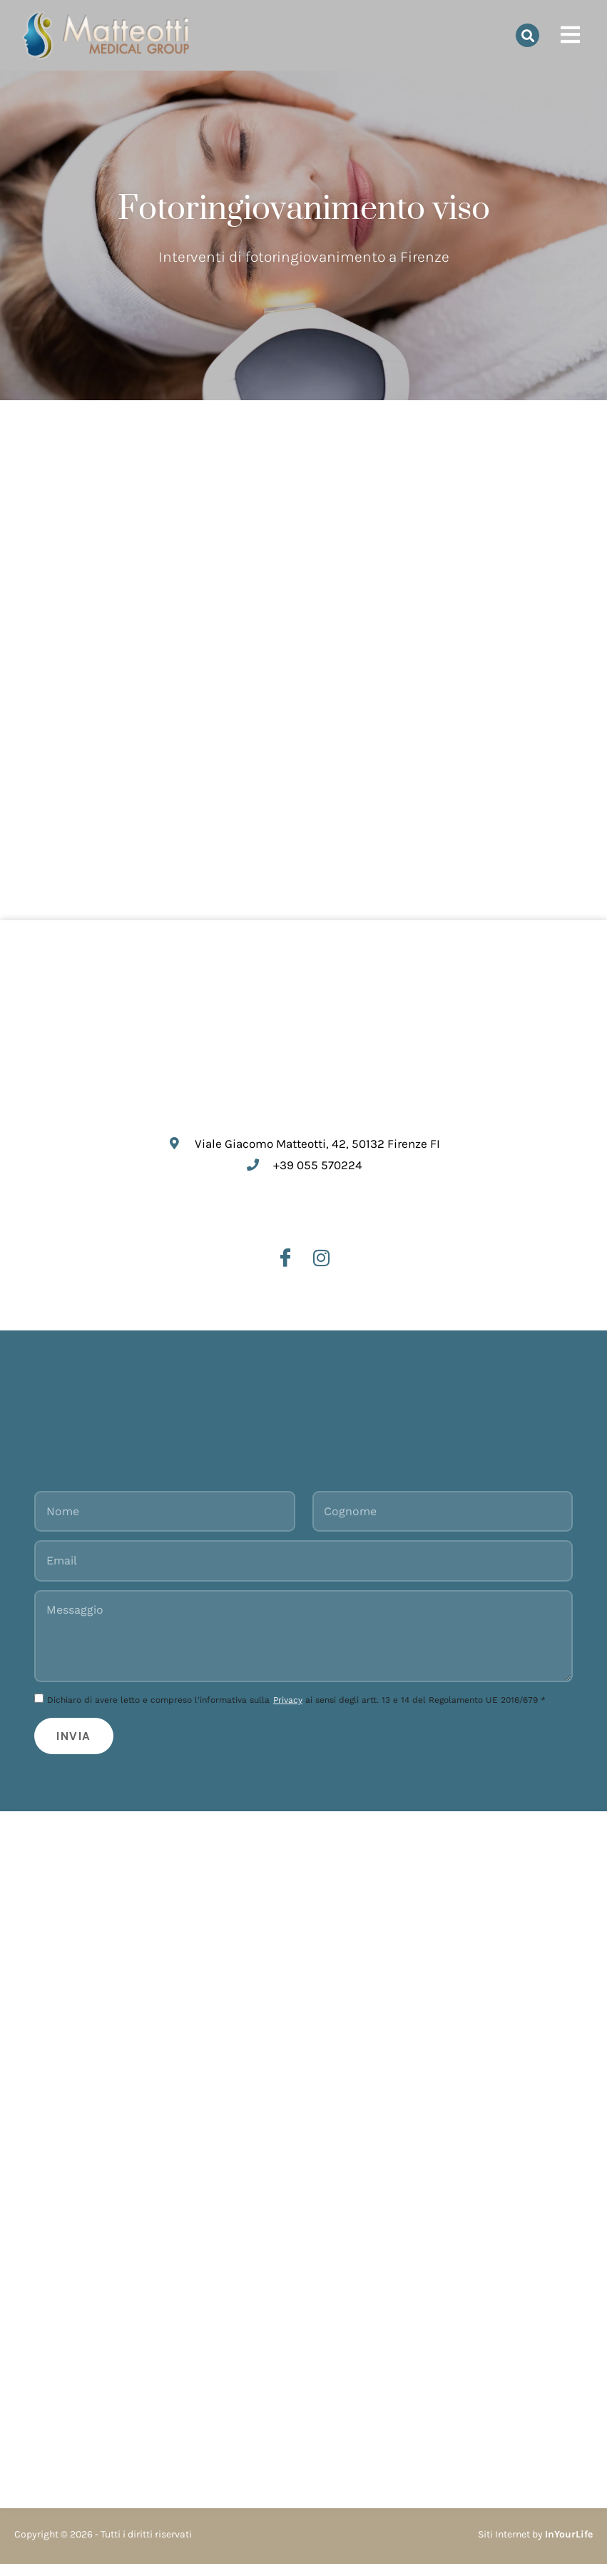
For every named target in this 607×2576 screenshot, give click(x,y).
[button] (527, 34)
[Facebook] (285, 1262)
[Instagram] (322, 1262)
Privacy (287, 1710)
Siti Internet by (535, 2546)
